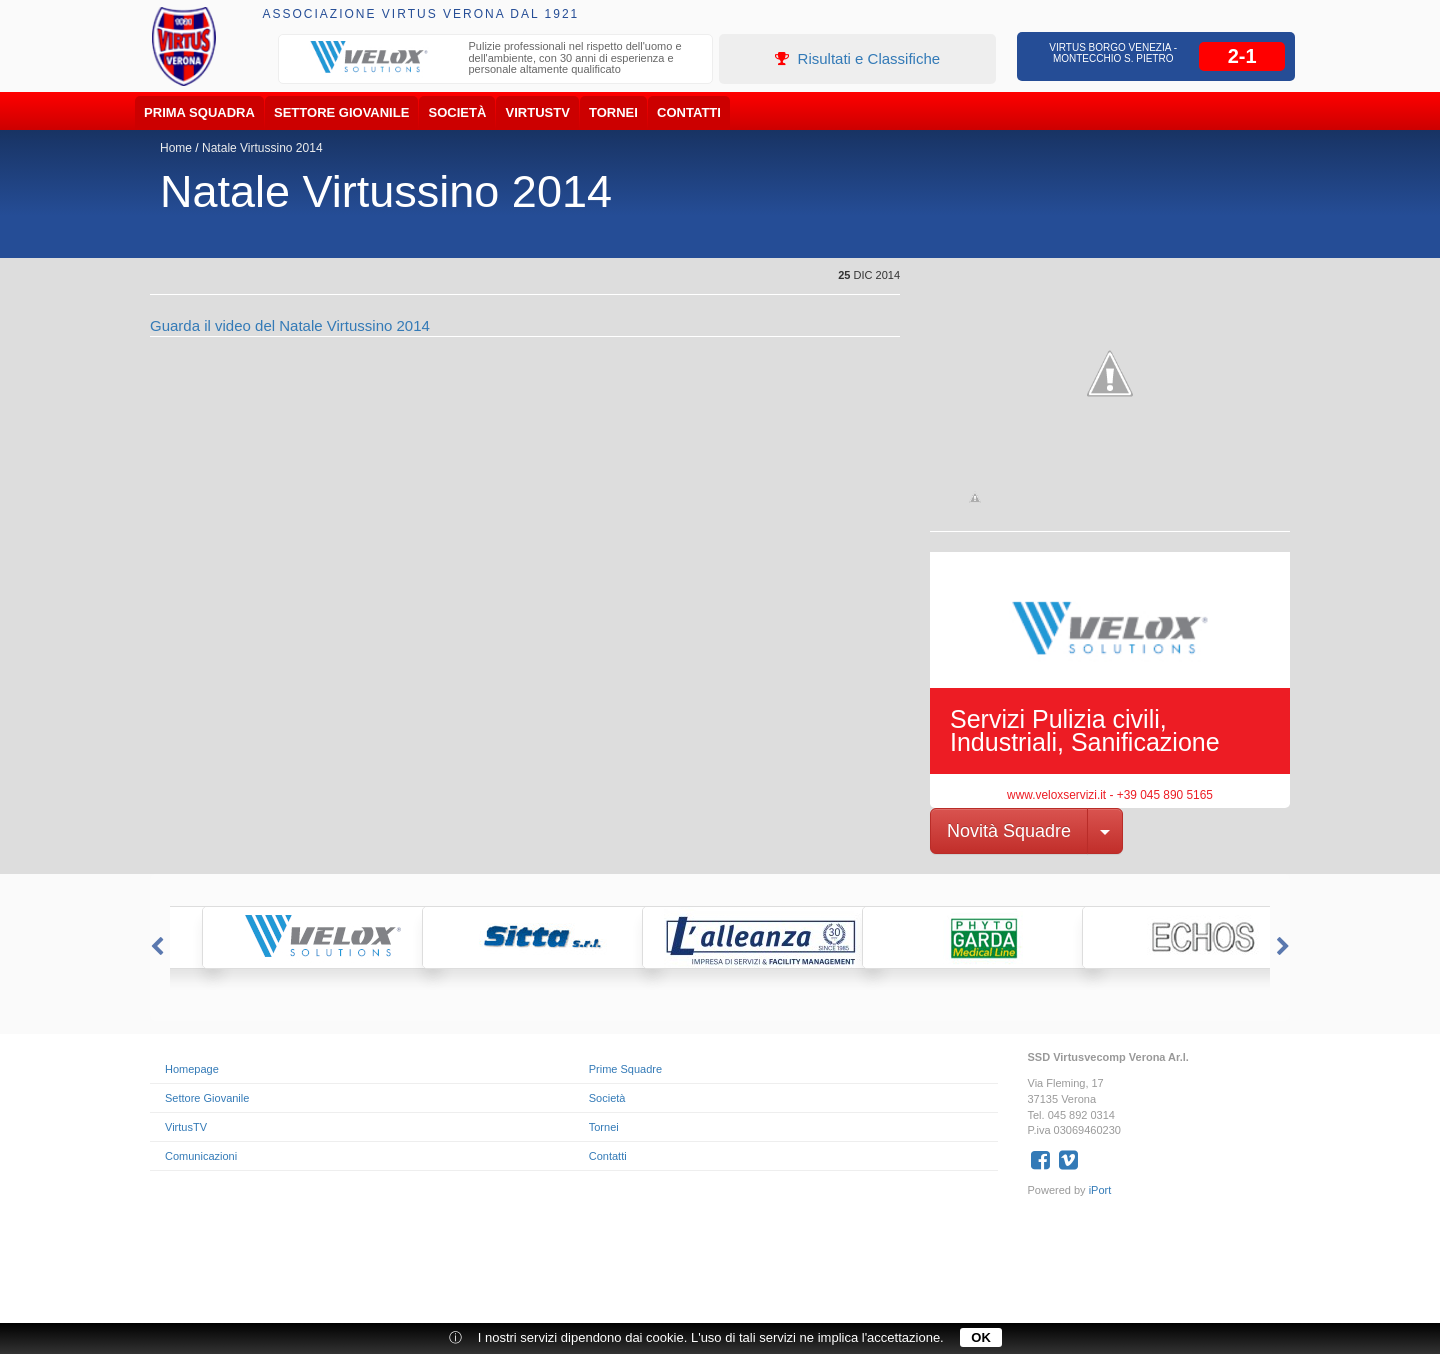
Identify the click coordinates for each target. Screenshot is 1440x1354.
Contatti (689, 112)
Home (176, 148)
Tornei (613, 112)
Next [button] (1285, 947)
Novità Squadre (1009, 831)
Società (458, 112)
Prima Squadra (199, 112)
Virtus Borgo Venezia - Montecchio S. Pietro (1113, 53)
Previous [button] (155, 947)
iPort (1100, 1190)
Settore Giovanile (341, 112)
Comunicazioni (201, 1156)
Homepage (192, 1069)
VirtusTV (538, 112)
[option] (496, 60)
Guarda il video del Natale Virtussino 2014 (290, 325)
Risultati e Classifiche (857, 58)
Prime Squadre (625, 1069)
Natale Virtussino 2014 (262, 148)
